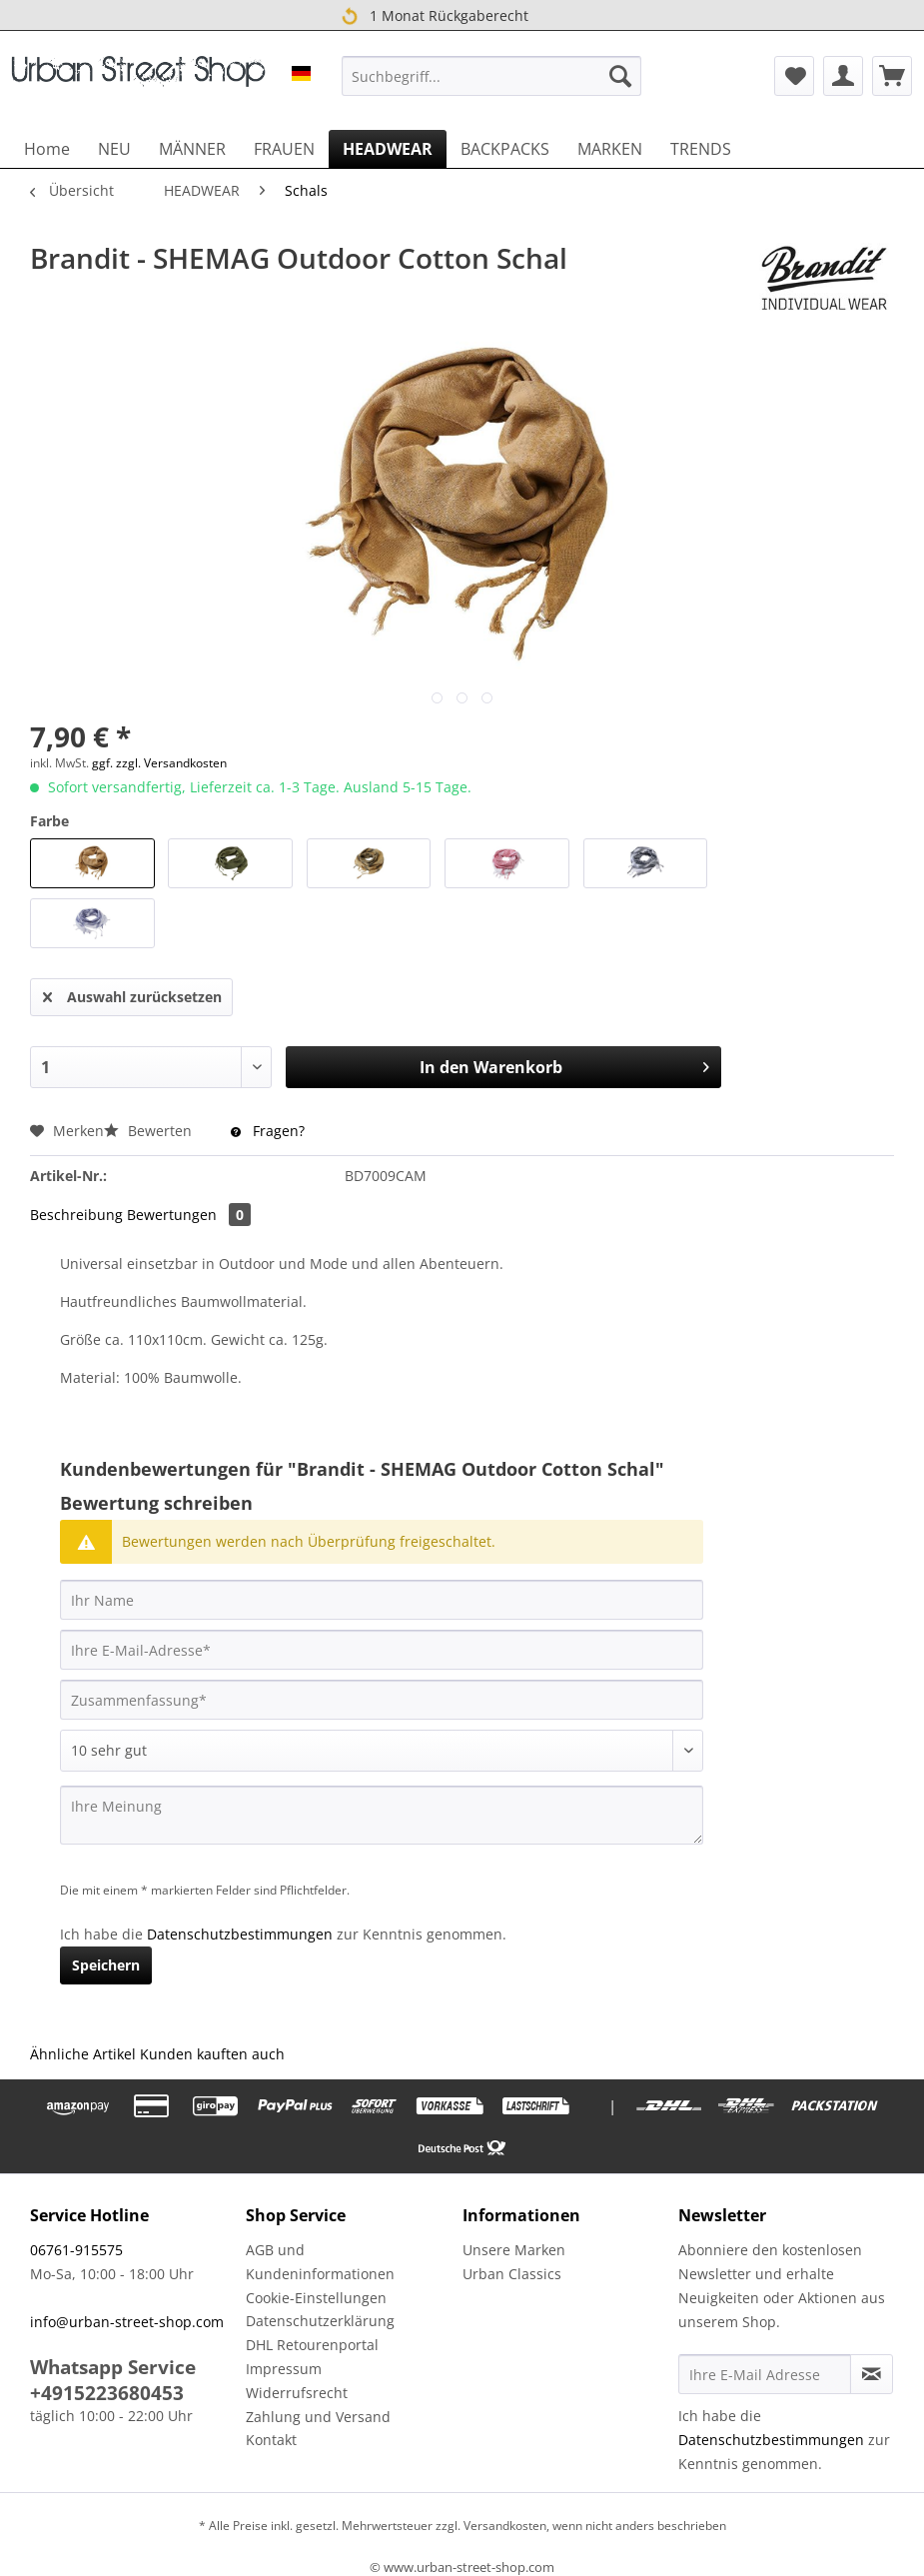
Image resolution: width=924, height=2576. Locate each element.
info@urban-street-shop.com (127, 2321)
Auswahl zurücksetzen (132, 993)
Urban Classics (511, 2273)
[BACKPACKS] (505, 149)
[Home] (47, 149)
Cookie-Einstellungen (316, 2297)
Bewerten (150, 1130)
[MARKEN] (609, 149)
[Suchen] (620, 76)
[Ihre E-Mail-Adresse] (381, 1650)
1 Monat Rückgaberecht (434, 16)
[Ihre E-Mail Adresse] (764, 2374)
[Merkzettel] (794, 76)
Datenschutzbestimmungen (240, 1934)
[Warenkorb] (892, 76)
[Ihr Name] (381, 1600)
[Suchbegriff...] (492, 76)
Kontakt (271, 2439)
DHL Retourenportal (312, 2344)
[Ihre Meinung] (381, 1815)
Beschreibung (76, 1214)
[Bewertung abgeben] (381, 1751)
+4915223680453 (107, 2393)
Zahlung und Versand (318, 2416)
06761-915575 (76, 2249)
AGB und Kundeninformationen (320, 2261)
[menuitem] (492, 76)
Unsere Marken (513, 2249)
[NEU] (114, 149)
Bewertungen (189, 1214)
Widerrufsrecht (297, 2392)
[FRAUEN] (284, 149)
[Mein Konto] (843, 76)
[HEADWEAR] (388, 149)
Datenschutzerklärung (320, 2320)
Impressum (284, 2368)
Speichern (106, 1964)
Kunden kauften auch (212, 2053)
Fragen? (268, 1130)
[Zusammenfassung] (381, 1700)
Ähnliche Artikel (83, 2053)
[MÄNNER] (192, 149)
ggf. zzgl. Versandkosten (159, 762)
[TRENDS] (700, 149)
